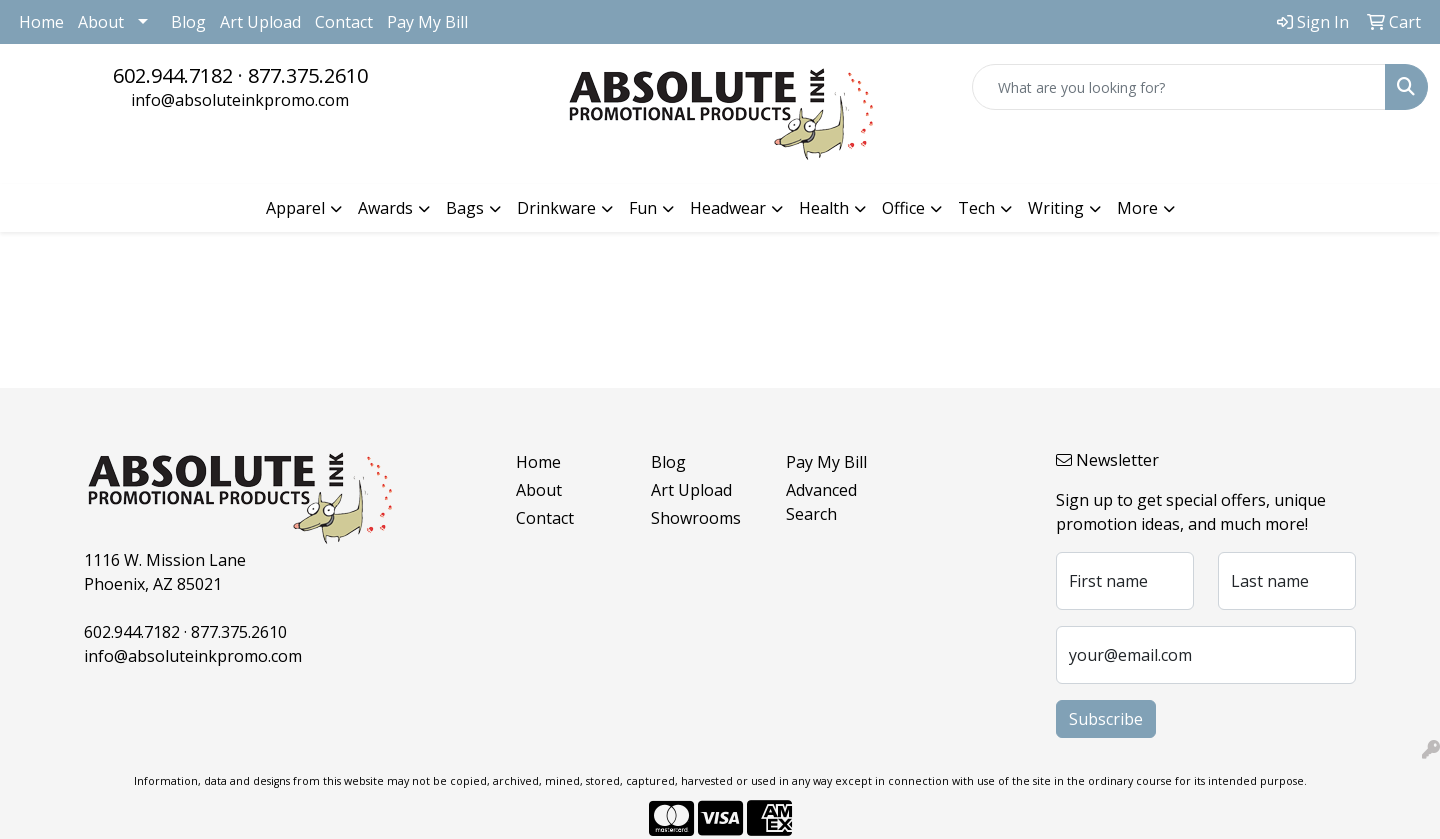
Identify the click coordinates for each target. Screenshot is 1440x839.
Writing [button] (1056, 208)
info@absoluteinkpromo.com (240, 100)
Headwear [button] (728, 208)
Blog (188, 22)
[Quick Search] (1179, 87)
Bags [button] (465, 208)
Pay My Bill (427, 22)
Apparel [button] (295, 208)
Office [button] (903, 208)
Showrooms (696, 518)
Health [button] (824, 208)
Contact (344, 22)
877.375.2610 (308, 75)
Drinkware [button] (556, 208)
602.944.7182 (173, 75)
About (101, 22)
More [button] (1137, 208)
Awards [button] (385, 208)
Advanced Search (821, 502)
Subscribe (1106, 719)
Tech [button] (976, 208)
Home (41, 22)
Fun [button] (643, 208)
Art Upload (260, 22)
